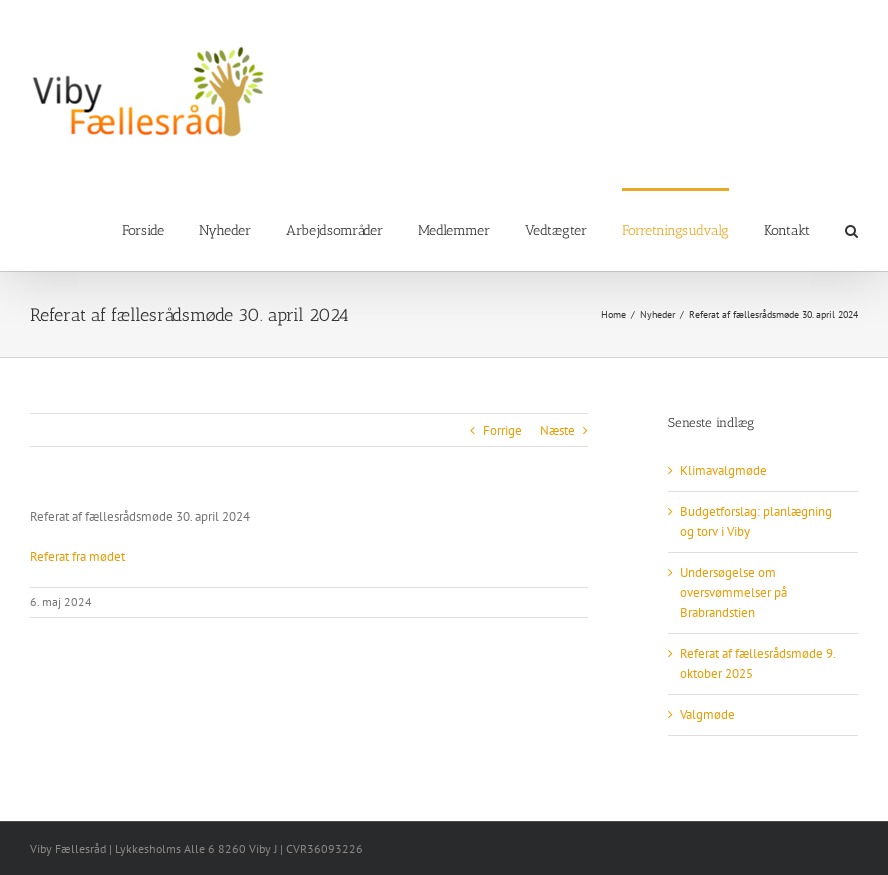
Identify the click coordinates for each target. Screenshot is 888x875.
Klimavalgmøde (723, 470)
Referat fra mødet (77, 556)
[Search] (851, 229)
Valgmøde (707, 714)
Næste (557, 430)
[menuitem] (160, 229)
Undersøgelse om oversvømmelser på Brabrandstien (733, 592)
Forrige (502, 430)
